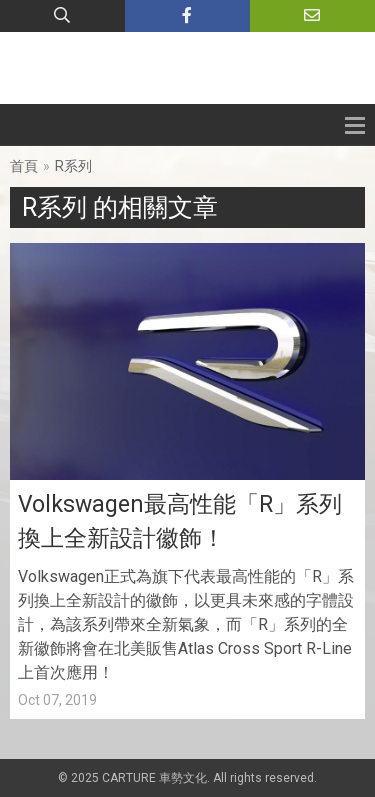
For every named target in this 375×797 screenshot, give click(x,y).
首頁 (24, 166)
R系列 (73, 166)
